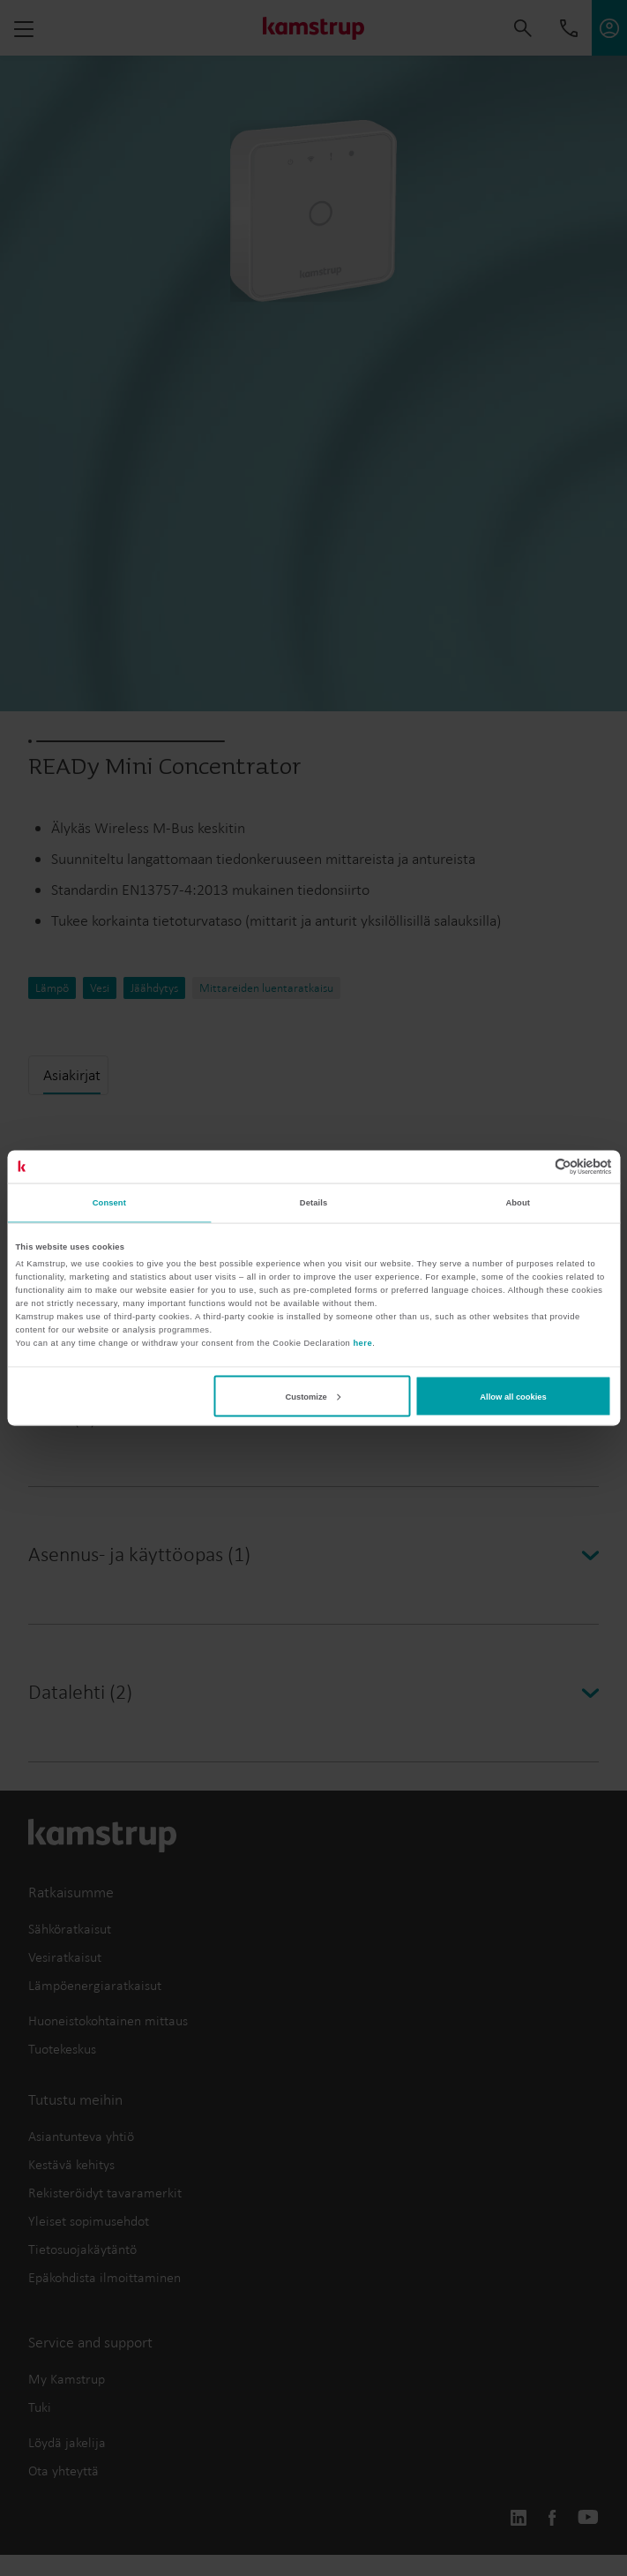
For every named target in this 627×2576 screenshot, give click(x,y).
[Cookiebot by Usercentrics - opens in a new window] (535, 1166)
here (362, 1343)
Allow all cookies (513, 1396)
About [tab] (517, 1202)
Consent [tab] (109, 1202)
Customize (313, 1396)
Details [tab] (313, 1202)
